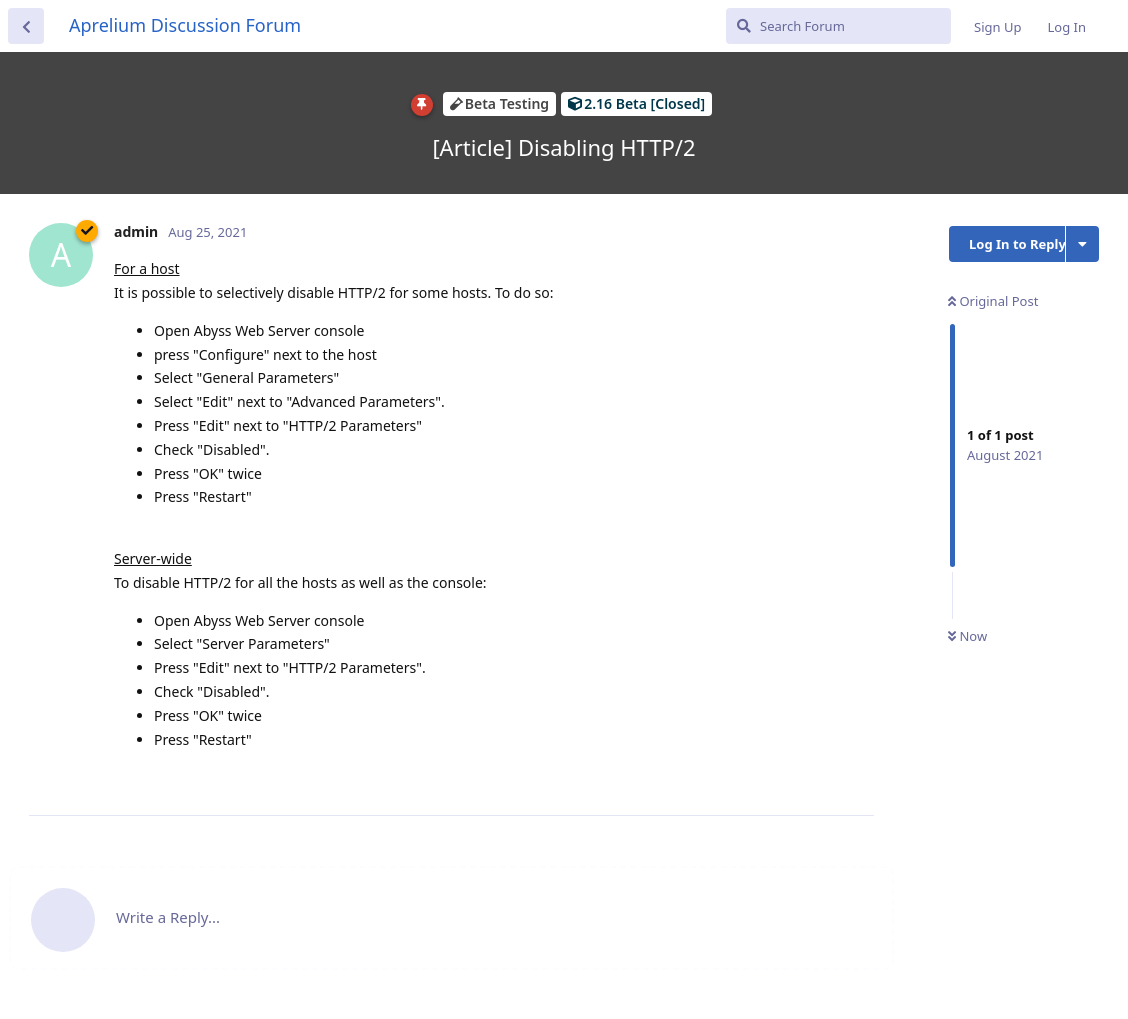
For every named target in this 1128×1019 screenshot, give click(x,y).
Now (967, 636)
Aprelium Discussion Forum (185, 25)
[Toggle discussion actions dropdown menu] (1082, 244)
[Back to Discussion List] (26, 26)
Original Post (993, 301)
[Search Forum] (838, 26)
